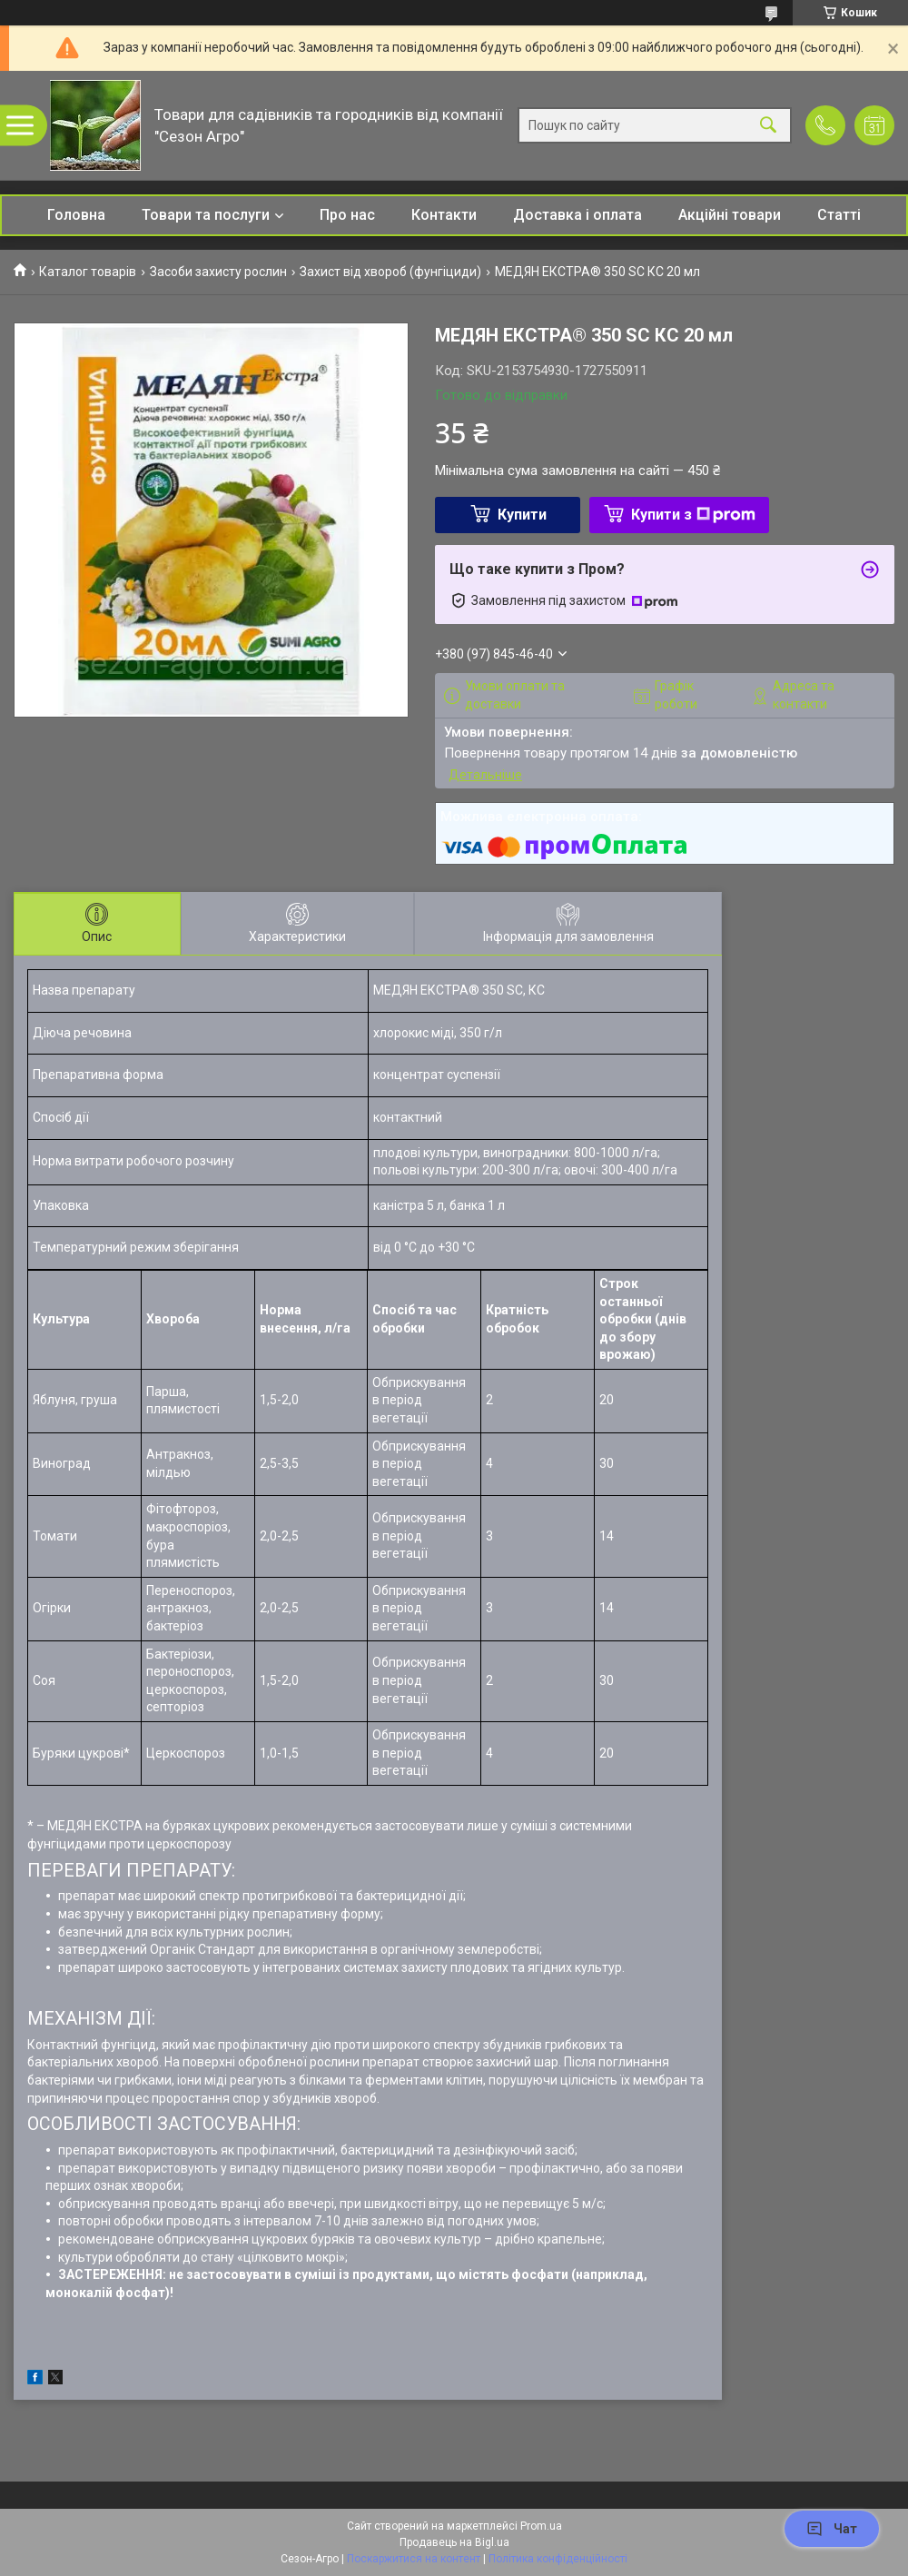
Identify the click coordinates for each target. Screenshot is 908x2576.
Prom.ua (541, 2526)
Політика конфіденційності (558, 2558)
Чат (831, 2529)
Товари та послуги (206, 214)
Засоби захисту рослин (218, 271)
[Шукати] (768, 126)
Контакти (444, 214)
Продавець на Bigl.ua (454, 2542)
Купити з (693, 514)
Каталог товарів (87, 271)
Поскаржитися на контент (413, 2558)
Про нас (347, 214)
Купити (522, 514)
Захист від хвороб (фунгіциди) (390, 271)
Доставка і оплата (577, 214)
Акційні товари (729, 214)
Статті (839, 214)
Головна (76, 214)
